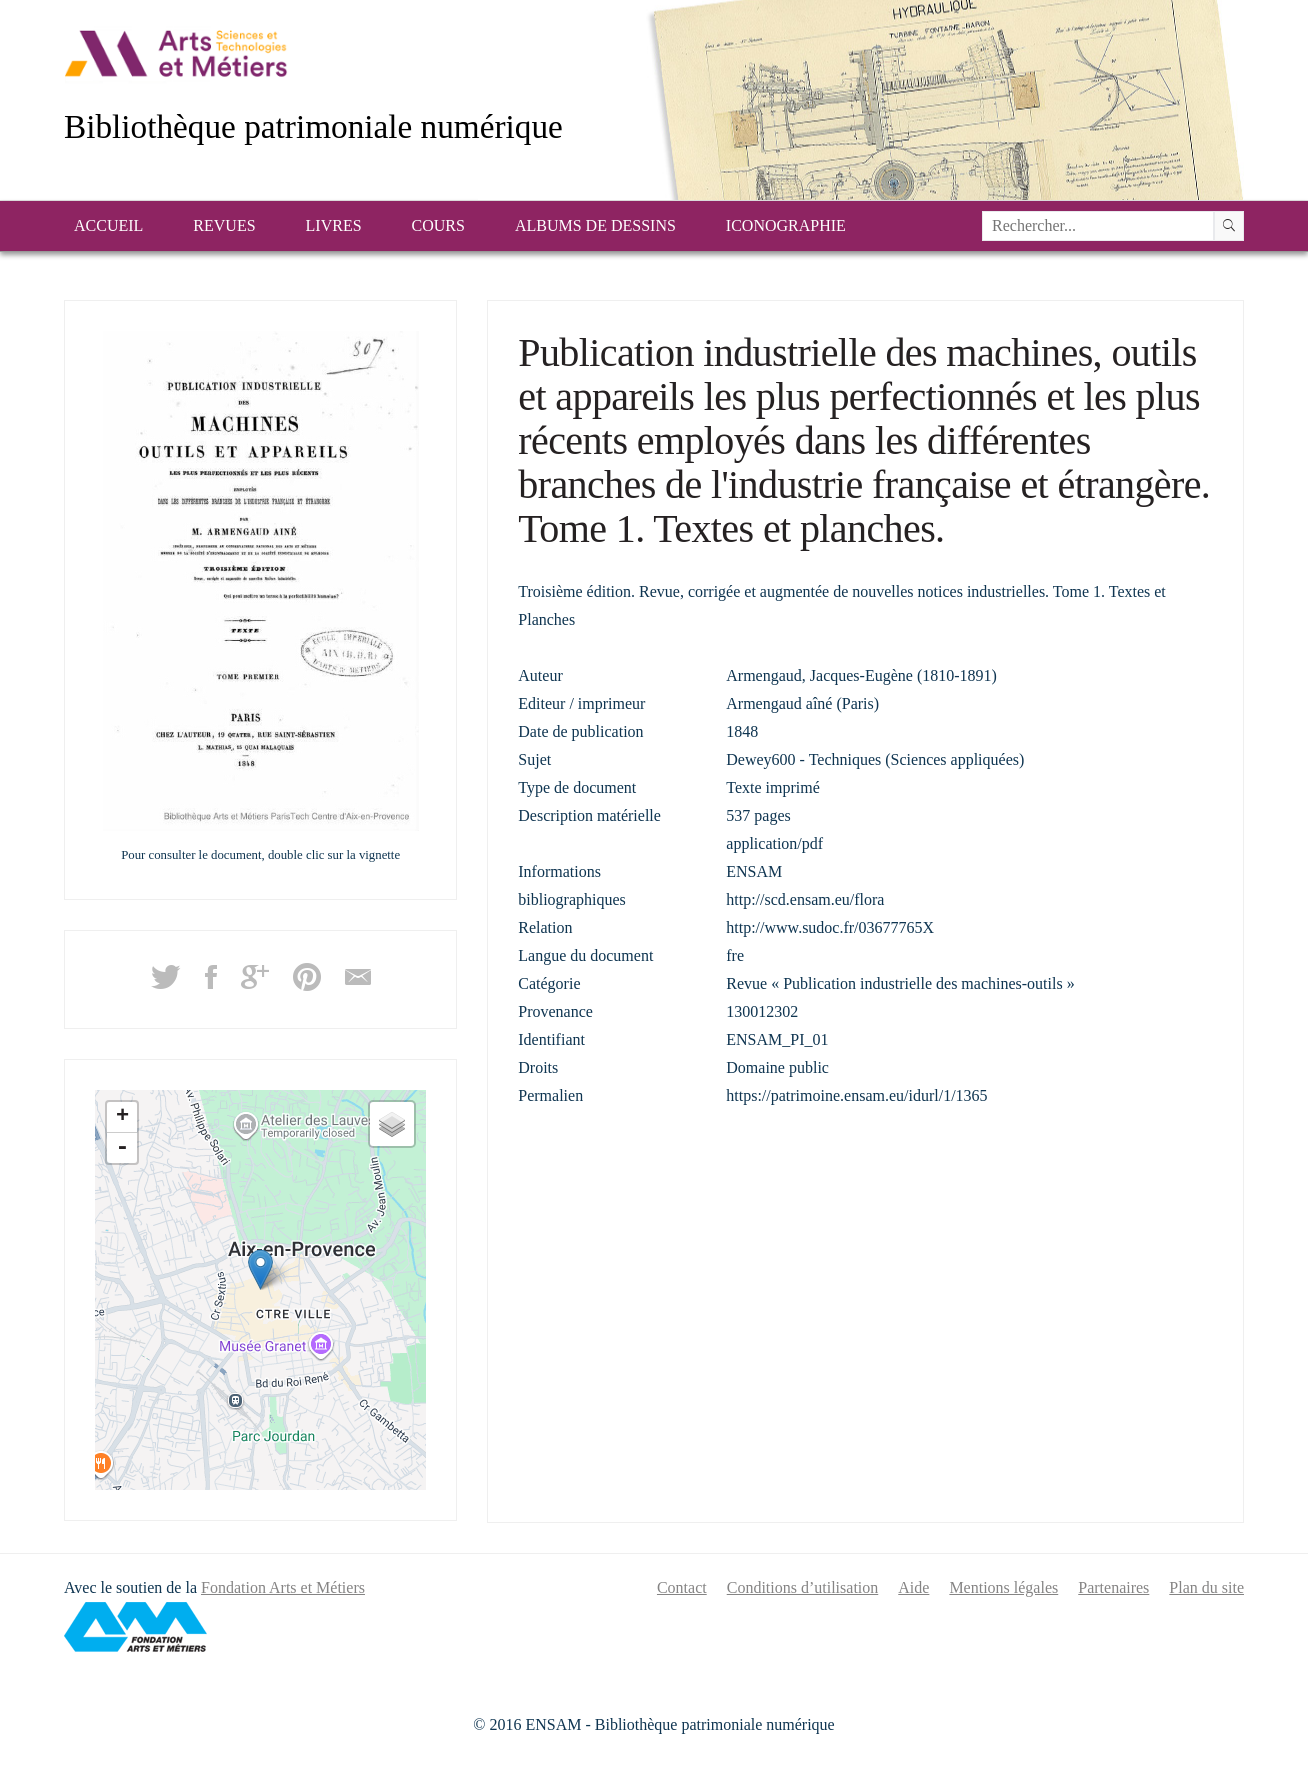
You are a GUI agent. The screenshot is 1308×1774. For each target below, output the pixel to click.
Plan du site (1206, 1587)
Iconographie (786, 225)
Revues (224, 225)
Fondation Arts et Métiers (283, 1587)
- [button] (122, 1148)
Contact (682, 1587)
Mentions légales (1003, 1587)
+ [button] (122, 1117)
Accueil (108, 225)
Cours (438, 225)
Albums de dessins (595, 225)
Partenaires (1113, 1587)
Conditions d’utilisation (803, 1587)
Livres (334, 225)
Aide (913, 1587)
